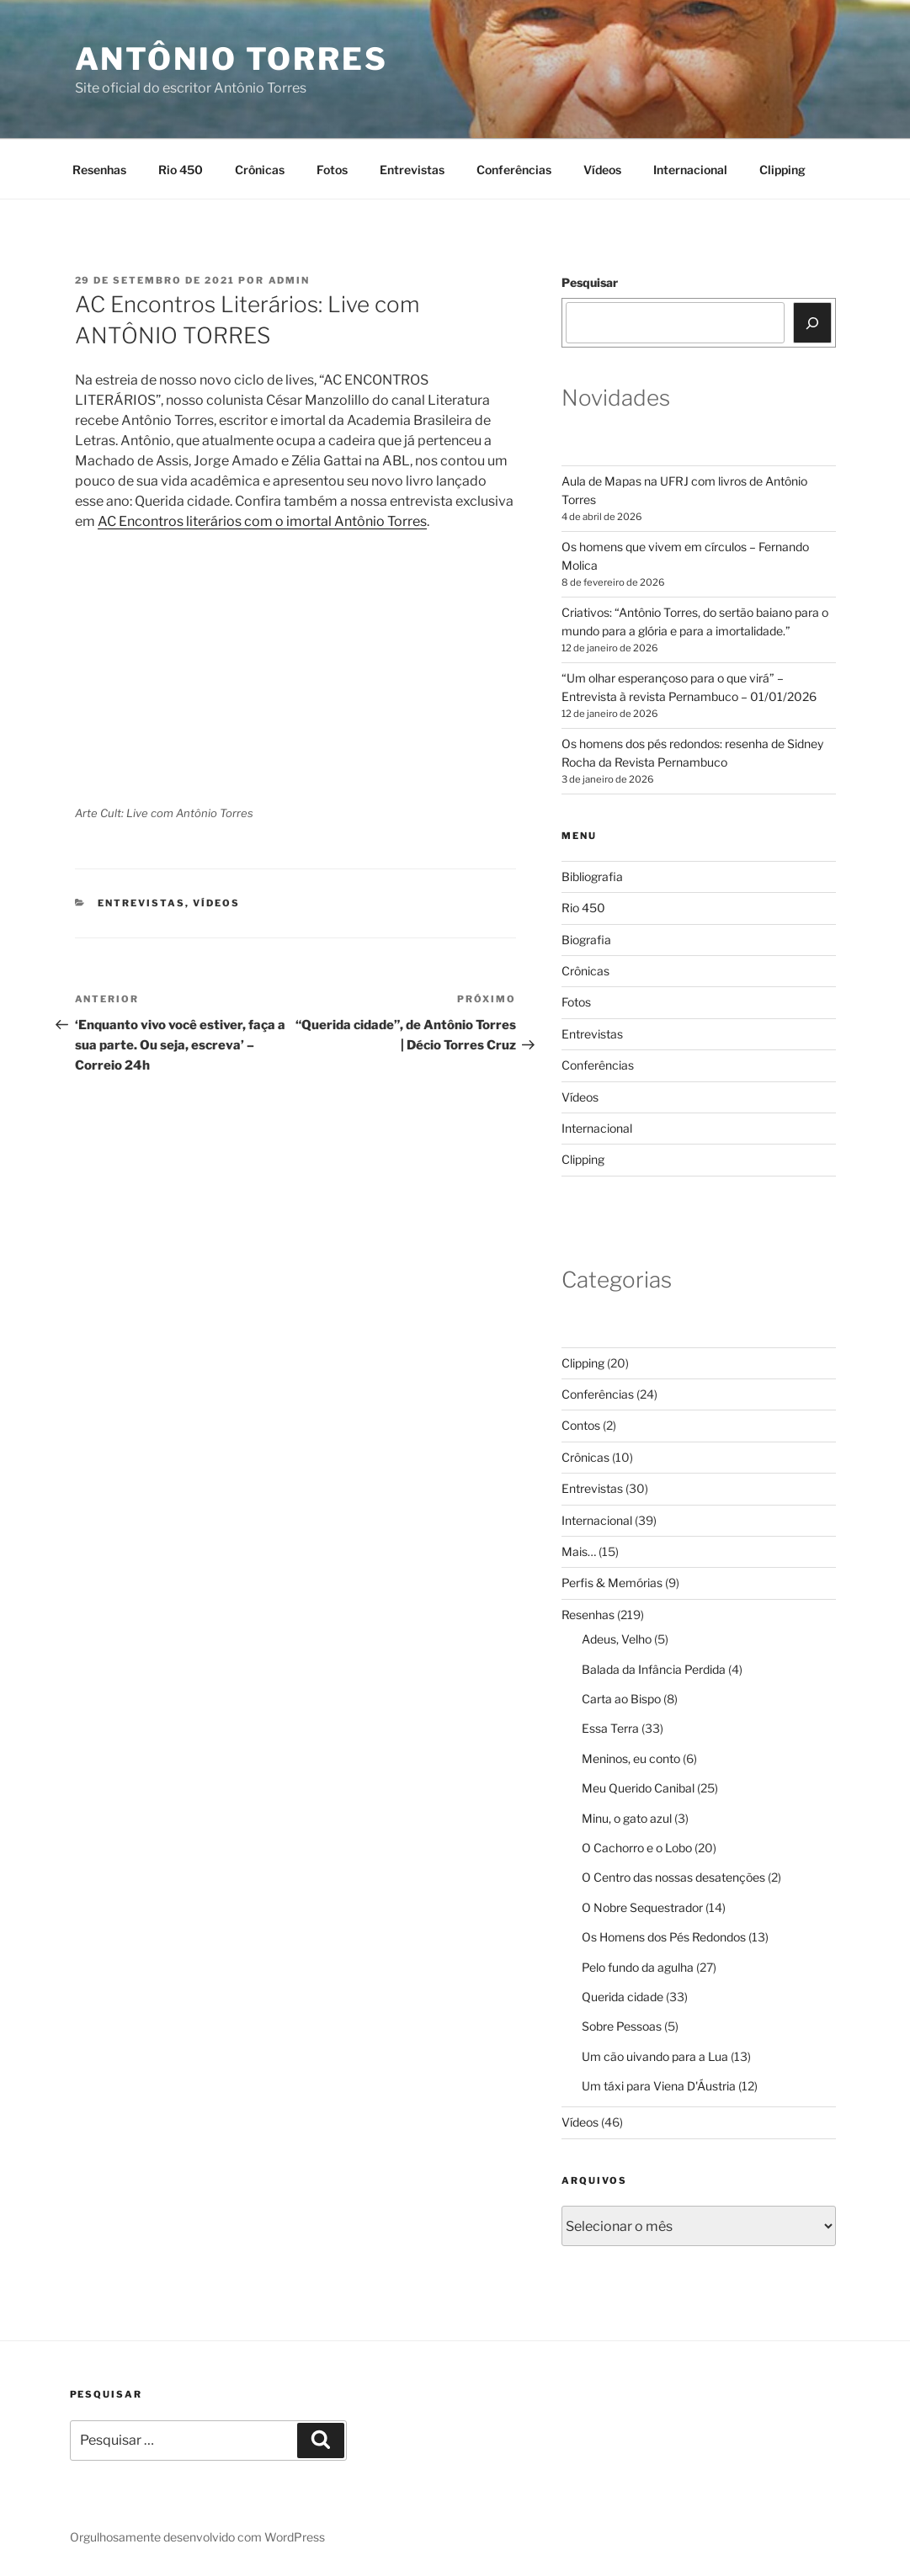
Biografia (586, 939)
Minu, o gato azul (627, 1818)
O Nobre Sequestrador (642, 1907)
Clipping (782, 169)
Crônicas (260, 169)
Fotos (332, 169)
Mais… (578, 1551)
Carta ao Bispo (621, 1699)
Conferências (513, 169)
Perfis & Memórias (612, 1582)
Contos (580, 1425)
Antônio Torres (231, 58)
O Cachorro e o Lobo (637, 1847)
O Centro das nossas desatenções (673, 1877)
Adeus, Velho (617, 1639)
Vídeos (602, 169)
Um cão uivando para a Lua (655, 2056)
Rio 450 (180, 169)
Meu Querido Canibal (638, 1788)
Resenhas (99, 169)
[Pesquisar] (812, 322)
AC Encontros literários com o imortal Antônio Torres (262, 521)
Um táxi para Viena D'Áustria (659, 2086)
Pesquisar (589, 282)
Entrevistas (412, 169)
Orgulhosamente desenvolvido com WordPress (197, 2537)
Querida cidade (622, 1996)
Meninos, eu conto (631, 1758)
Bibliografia (592, 876)
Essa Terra (610, 1728)
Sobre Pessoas (622, 2026)
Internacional (690, 169)
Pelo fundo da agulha (638, 1967)
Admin (290, 280)
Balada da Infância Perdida (654, 1669)
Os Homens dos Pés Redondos (664, 1937)
